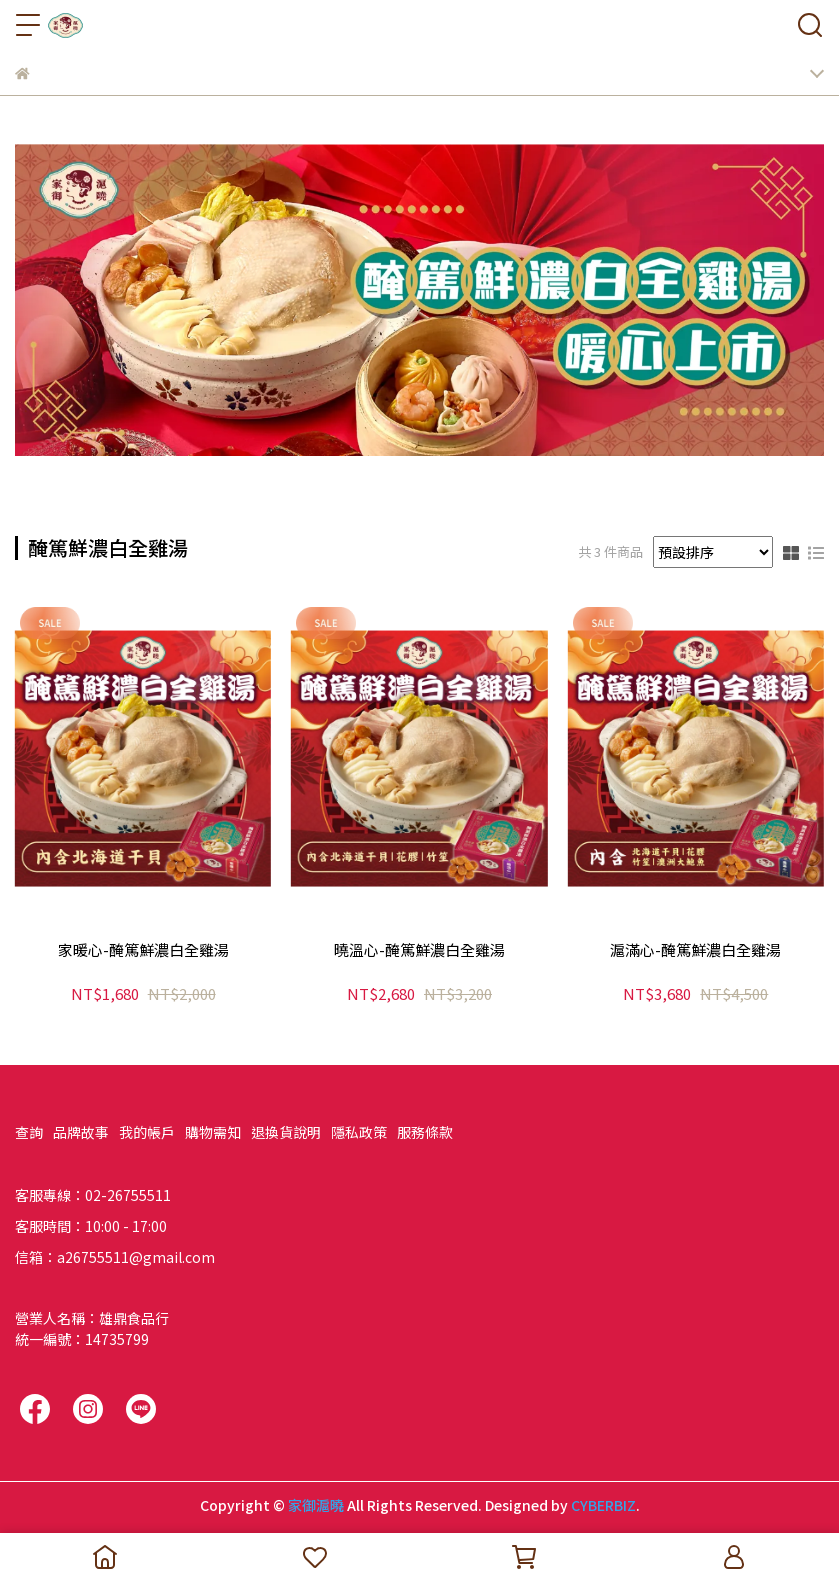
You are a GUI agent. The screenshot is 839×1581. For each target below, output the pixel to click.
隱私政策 (359, 1132)
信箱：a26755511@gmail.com (115, 1257)
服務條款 (425, 1132)
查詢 (29, 1132)
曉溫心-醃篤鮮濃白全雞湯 (419, 950)
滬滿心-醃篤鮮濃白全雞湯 (695, 950)
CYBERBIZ (603, 1505)
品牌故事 (81, 1132)
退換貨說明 (286, 1132)
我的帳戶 (147, 1132)
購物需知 (213, 1132)
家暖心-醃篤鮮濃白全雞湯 (143, 950)
